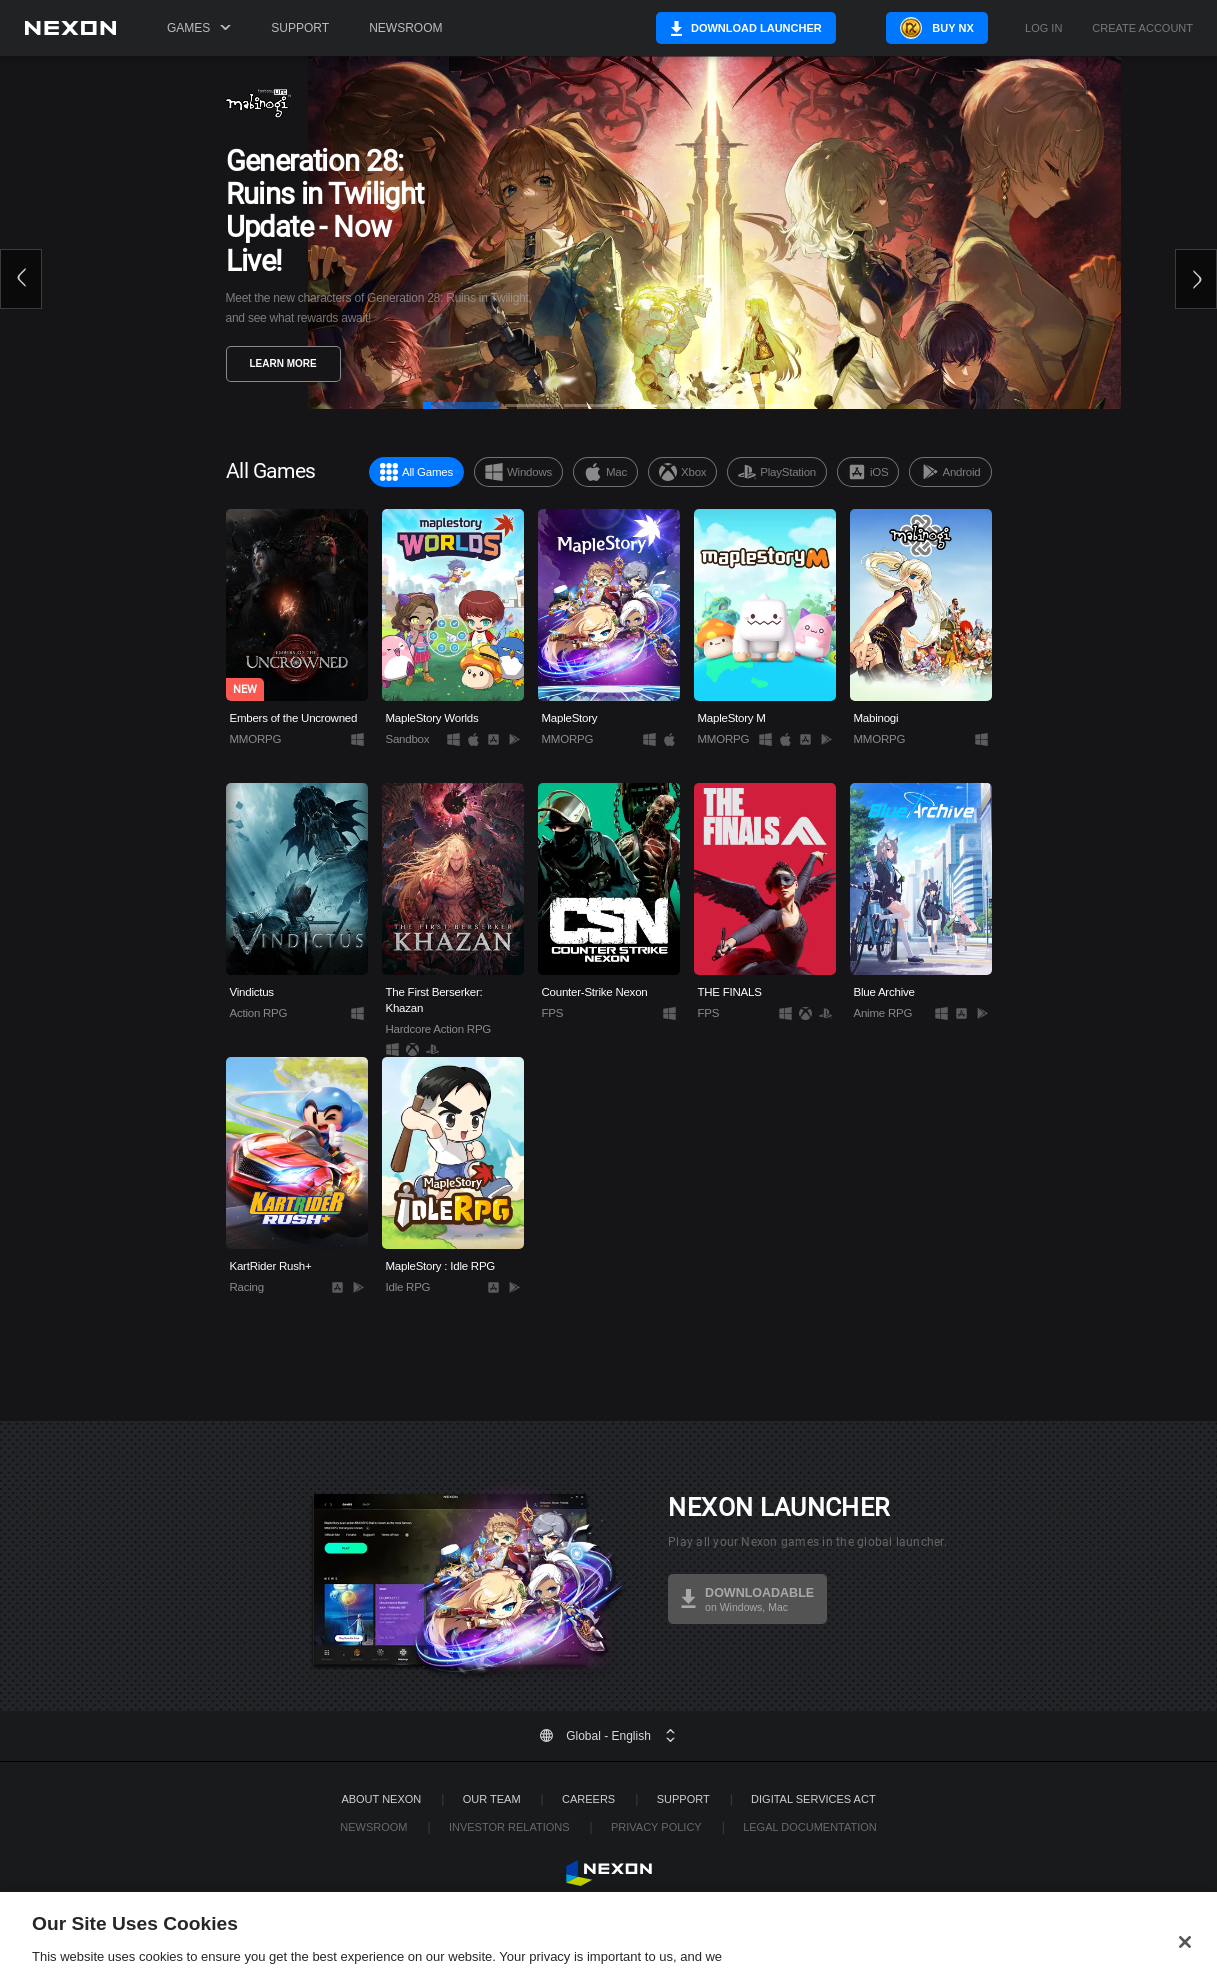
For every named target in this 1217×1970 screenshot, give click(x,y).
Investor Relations (509, 1827)
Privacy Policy (656, 1827)
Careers (588, 1799)
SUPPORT (683, 1799)
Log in (1043, 28)
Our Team (492, 1799)
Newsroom (405, 28)
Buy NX (940, 28)
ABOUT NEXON (381, 1799)
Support (300, 28)
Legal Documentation (810, 1827)
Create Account (1142, 28)
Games (199, 28)
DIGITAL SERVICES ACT (813, 1799)
